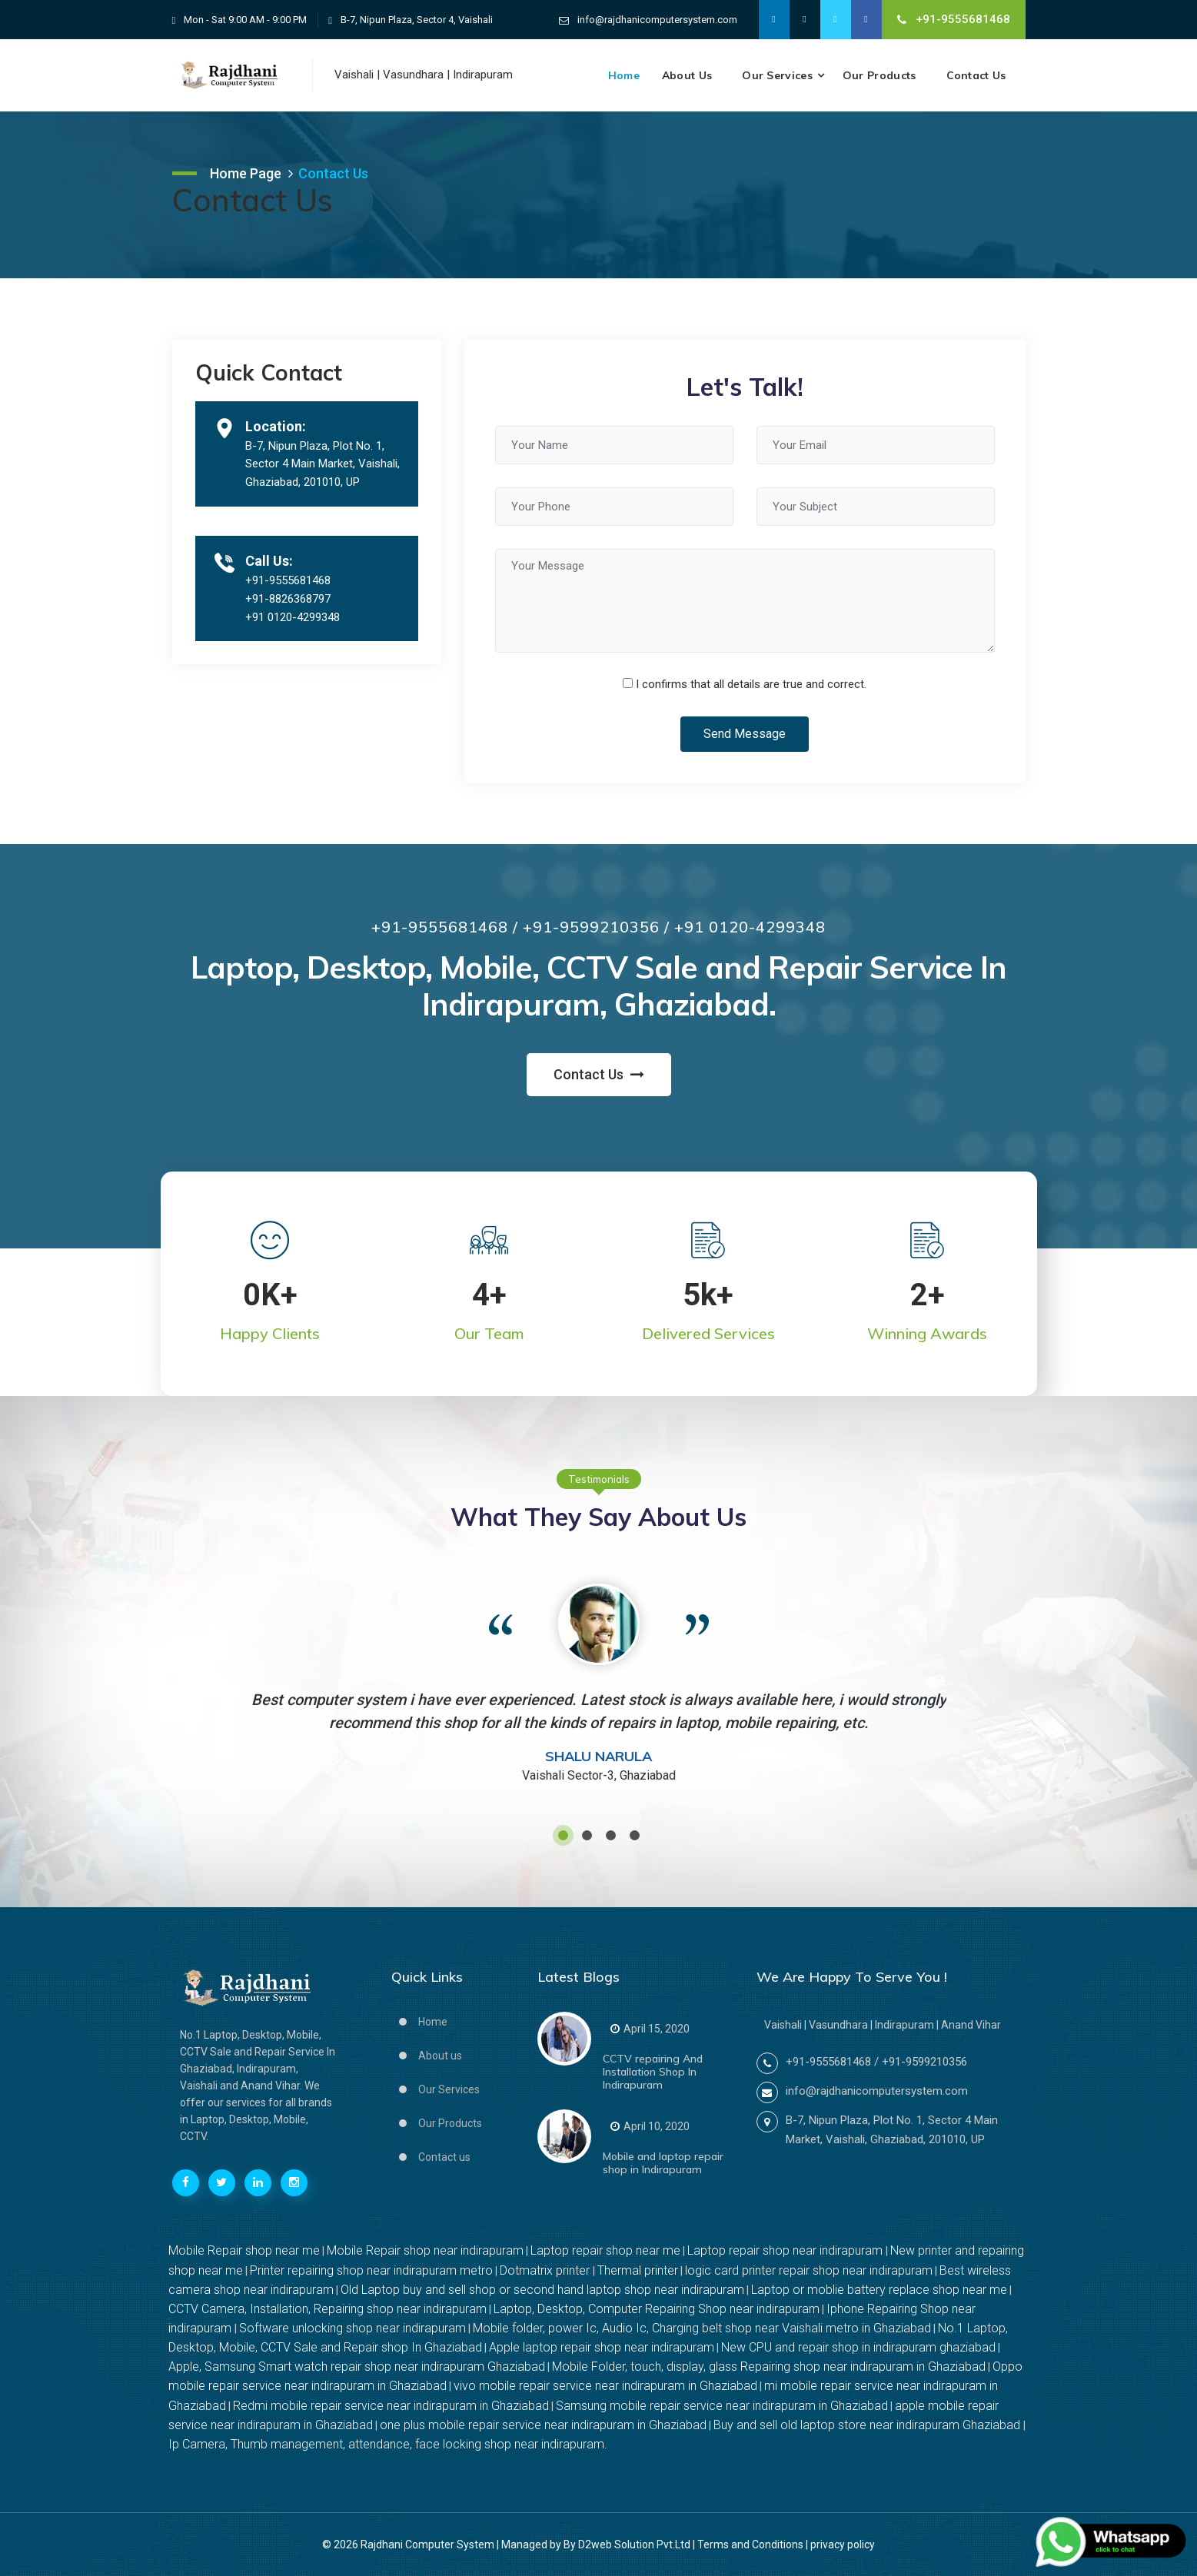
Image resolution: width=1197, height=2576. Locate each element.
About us (687, 75)
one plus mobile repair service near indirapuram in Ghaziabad (543, 2425)
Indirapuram (483, 74)
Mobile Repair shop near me (244, 2250)
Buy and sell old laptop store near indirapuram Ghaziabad (868, 2425)
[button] (563, 1835)
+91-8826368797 (288, 599)
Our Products (879, 75)
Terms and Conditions (750, 2544)
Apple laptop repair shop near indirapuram (601, 2347)
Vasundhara (413, 74)
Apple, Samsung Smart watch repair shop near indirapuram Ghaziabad (356, 2366)
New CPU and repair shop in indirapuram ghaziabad (858, 2347)
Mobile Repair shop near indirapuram (425, 2250)
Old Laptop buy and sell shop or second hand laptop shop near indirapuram (542, 2289)
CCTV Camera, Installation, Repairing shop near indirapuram (327, 2309)
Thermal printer (637, 2270)
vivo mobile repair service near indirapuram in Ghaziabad (605, 2385)
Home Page (245, 173)
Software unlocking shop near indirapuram (352, 2328)
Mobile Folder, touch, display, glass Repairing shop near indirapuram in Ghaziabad (769, 2366)
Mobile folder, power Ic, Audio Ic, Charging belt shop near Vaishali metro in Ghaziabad (702, 2328)
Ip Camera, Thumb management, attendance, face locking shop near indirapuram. (387, 2444)
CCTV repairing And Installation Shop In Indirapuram (653, 2072)
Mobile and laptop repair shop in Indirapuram (663, 2162)
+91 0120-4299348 (292, 617)
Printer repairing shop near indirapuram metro (371, 2270)
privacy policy (842, 2544)
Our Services (777, 75)
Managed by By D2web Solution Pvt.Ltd (595, 2544)
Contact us (444, 2157)
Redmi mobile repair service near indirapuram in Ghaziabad (391, 2405)
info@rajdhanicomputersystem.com (657, 19)
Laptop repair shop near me (605, 2250)
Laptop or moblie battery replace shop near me (879, 2289)
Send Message (744, 733)
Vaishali (354, 74)
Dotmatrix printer (546, 2270)
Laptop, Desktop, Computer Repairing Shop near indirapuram (657, 2309)
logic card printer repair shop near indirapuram (809, 2270)
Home (624, 75)
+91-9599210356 (924, 2062)
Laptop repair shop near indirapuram (786, 2250)
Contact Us (976, 75)
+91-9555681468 (953, 19)
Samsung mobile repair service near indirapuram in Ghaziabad (722, 2405)
